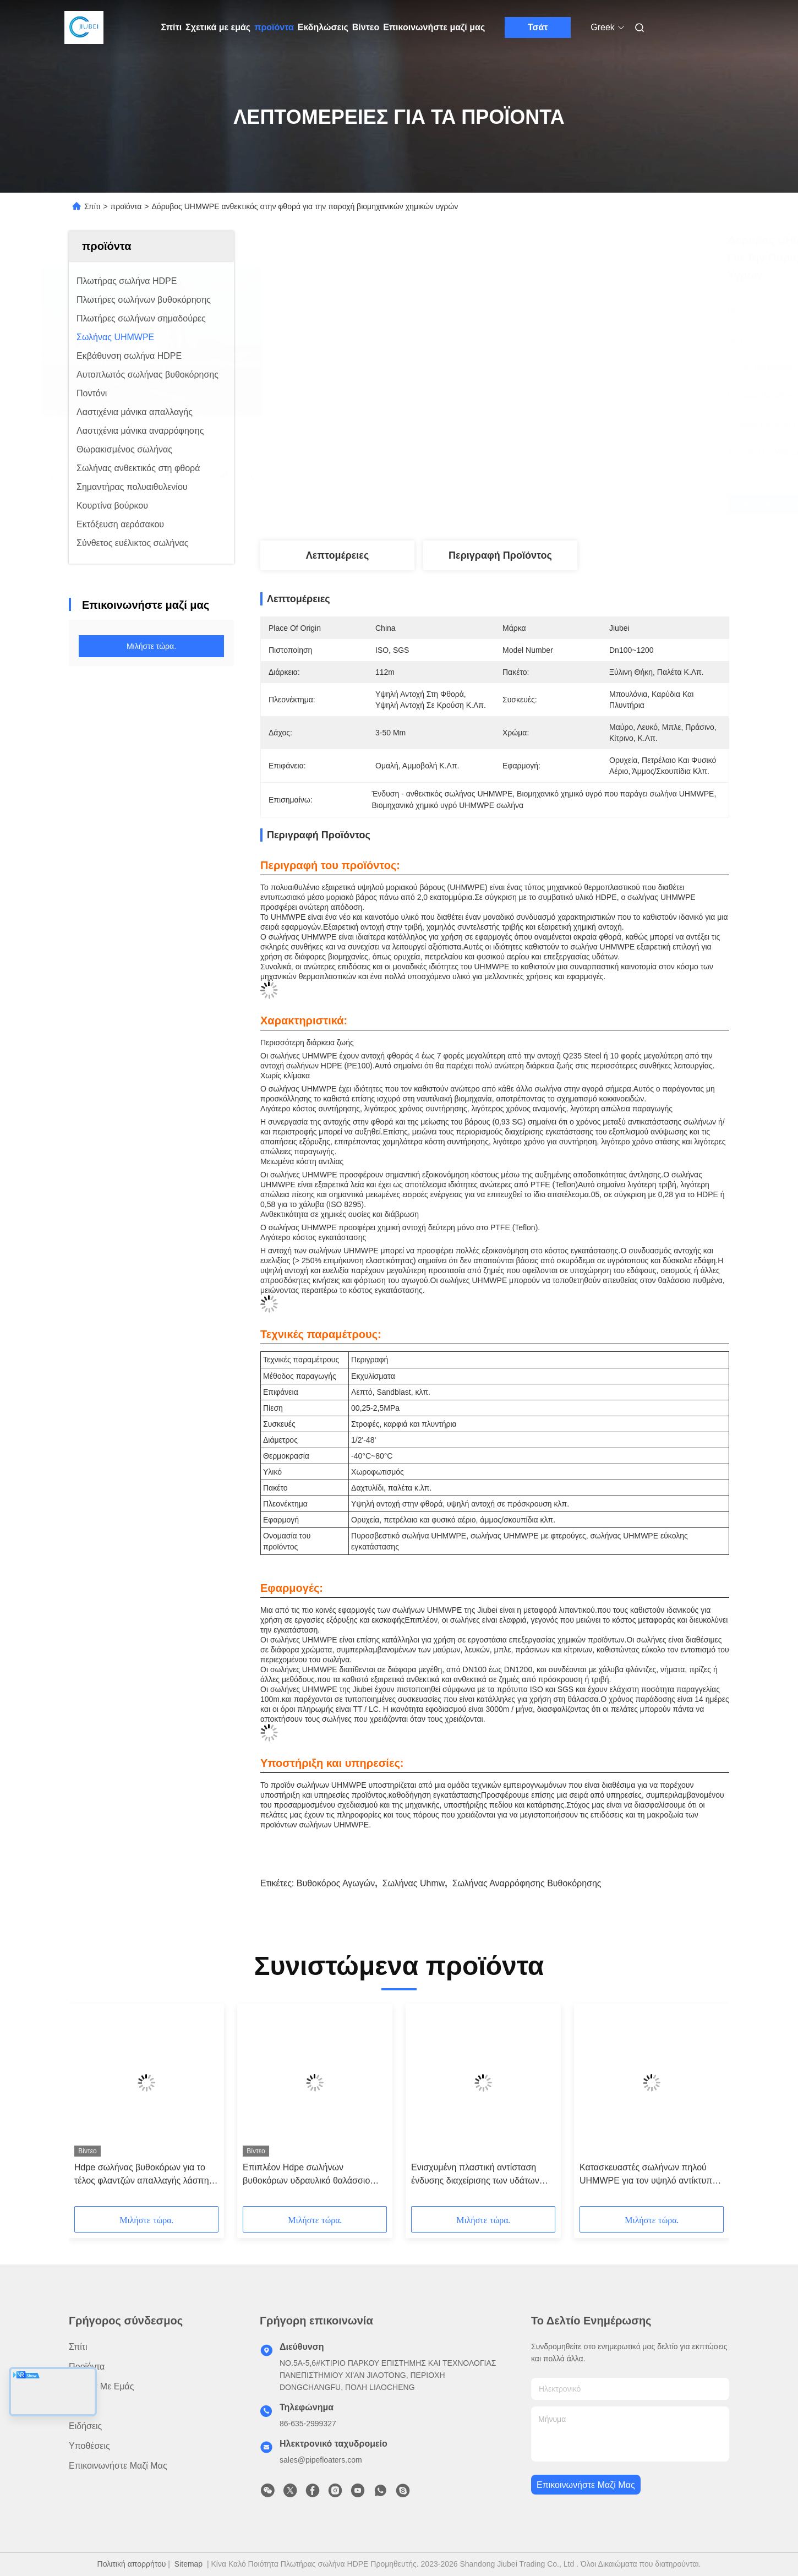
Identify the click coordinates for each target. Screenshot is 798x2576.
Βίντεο (365, 27)
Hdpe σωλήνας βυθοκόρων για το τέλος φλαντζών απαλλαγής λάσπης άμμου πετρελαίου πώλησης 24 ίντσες (143, 2175)
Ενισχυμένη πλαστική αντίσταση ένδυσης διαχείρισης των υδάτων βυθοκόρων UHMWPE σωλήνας (475, 2175)
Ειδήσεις (85, 2426)
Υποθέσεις (89, 2446)
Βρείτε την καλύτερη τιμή (567, 504)
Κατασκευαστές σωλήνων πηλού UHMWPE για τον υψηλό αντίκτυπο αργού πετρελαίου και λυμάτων (648, 2175)
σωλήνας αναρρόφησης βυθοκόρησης (527, 1883)
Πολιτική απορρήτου (131, 2563)
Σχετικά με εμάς (217, 27)
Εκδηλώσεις (323, 27)
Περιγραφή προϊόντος (500, 555)
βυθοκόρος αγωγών (336, 1883)
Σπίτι (171, 27)
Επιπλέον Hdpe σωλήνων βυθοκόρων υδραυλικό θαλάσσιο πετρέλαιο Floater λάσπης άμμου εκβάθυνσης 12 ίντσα (307, 2175)
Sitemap (188, 2563)
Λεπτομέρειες (337, 555)
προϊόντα (274, 27)
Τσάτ (538, 27)
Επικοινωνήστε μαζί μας (434, 27)
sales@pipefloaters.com (321, 2459)
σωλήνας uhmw (413, 1883)
